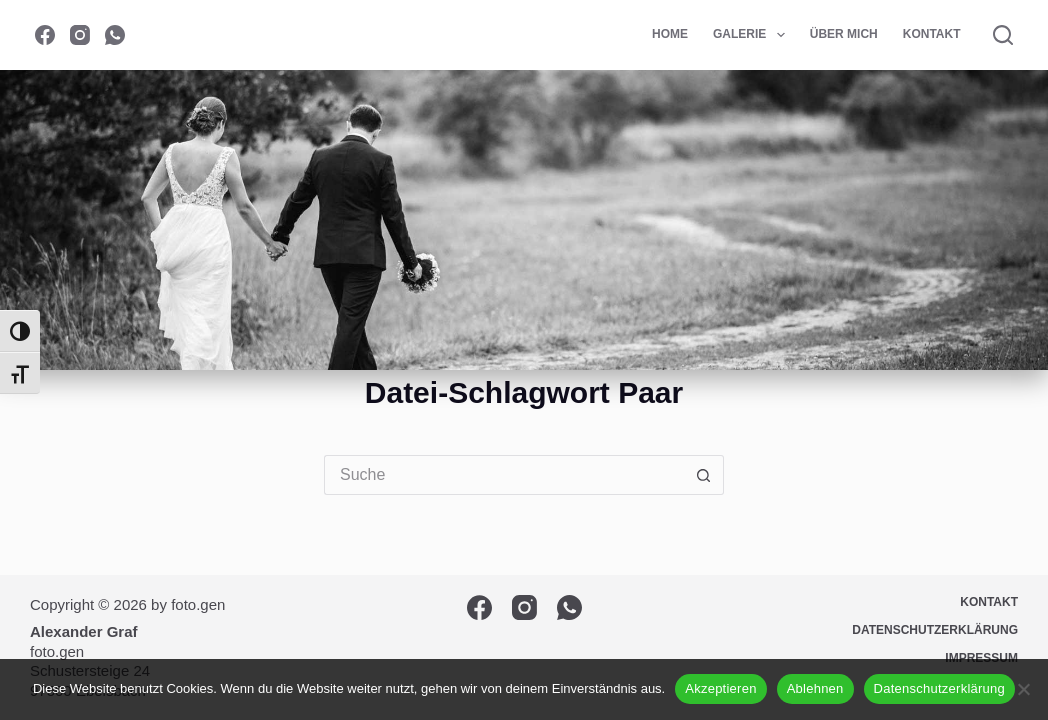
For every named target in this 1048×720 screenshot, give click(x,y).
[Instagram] (80, 35)
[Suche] (1003, 35)
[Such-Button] (704, 475)
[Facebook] (45, 35)
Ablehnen (815, 688)
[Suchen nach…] (504, 475)
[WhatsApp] (115, 35)
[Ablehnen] (1023, 689)
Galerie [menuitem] (753, 35)
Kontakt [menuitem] (932, 34)
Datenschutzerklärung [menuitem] (935, 630)
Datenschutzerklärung (939, 688)
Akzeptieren (720, 688)
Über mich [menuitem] (844, 34)
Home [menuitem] (670, 34)
